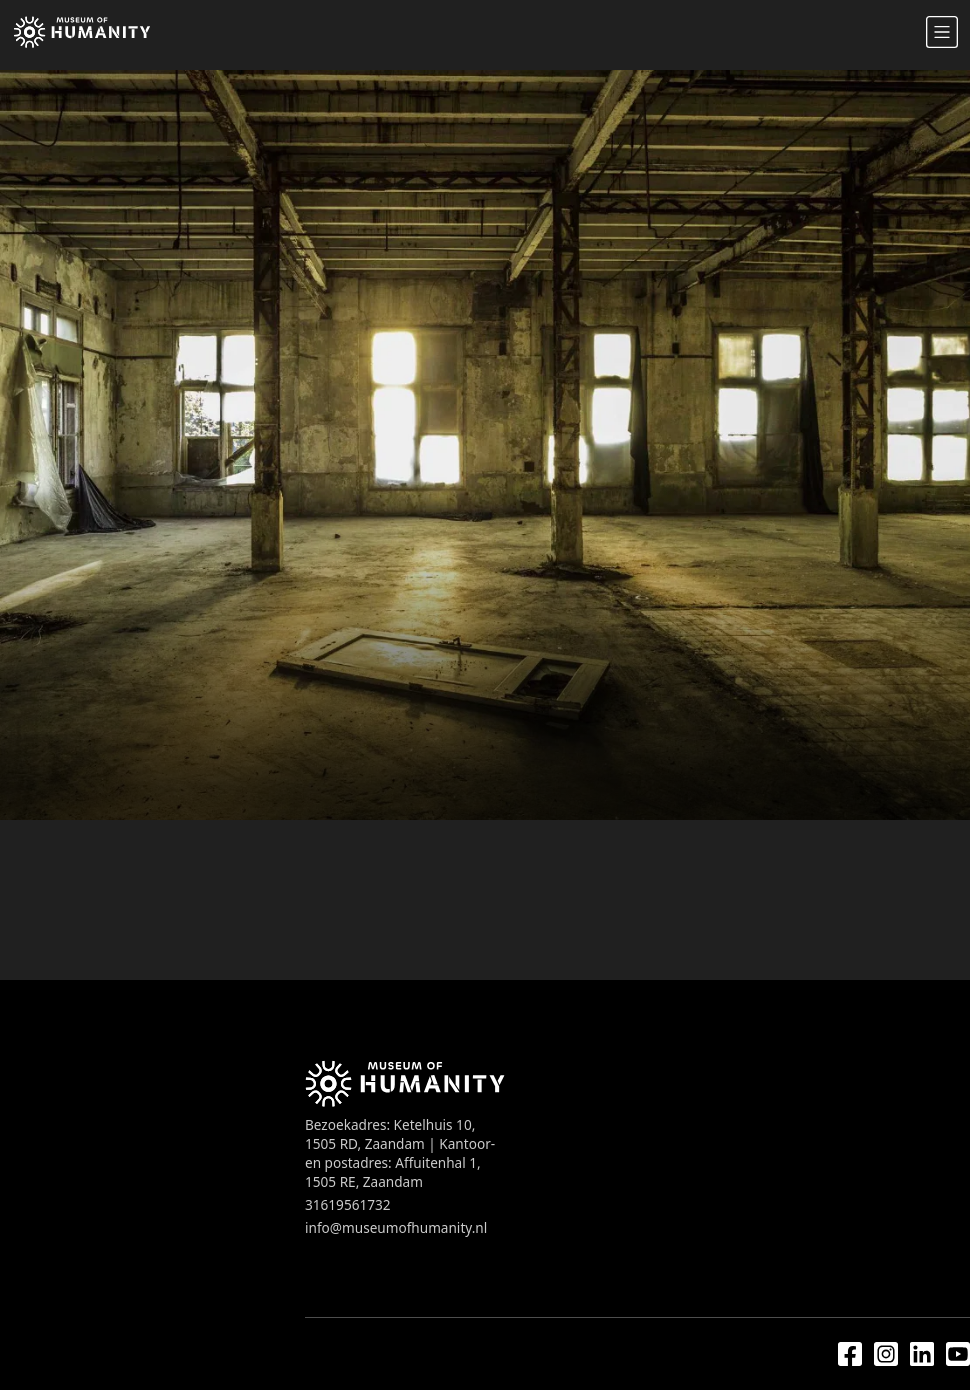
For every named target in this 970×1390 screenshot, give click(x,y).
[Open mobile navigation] (942, 32)
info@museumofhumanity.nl (396, 1227)
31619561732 (348, 1204)
